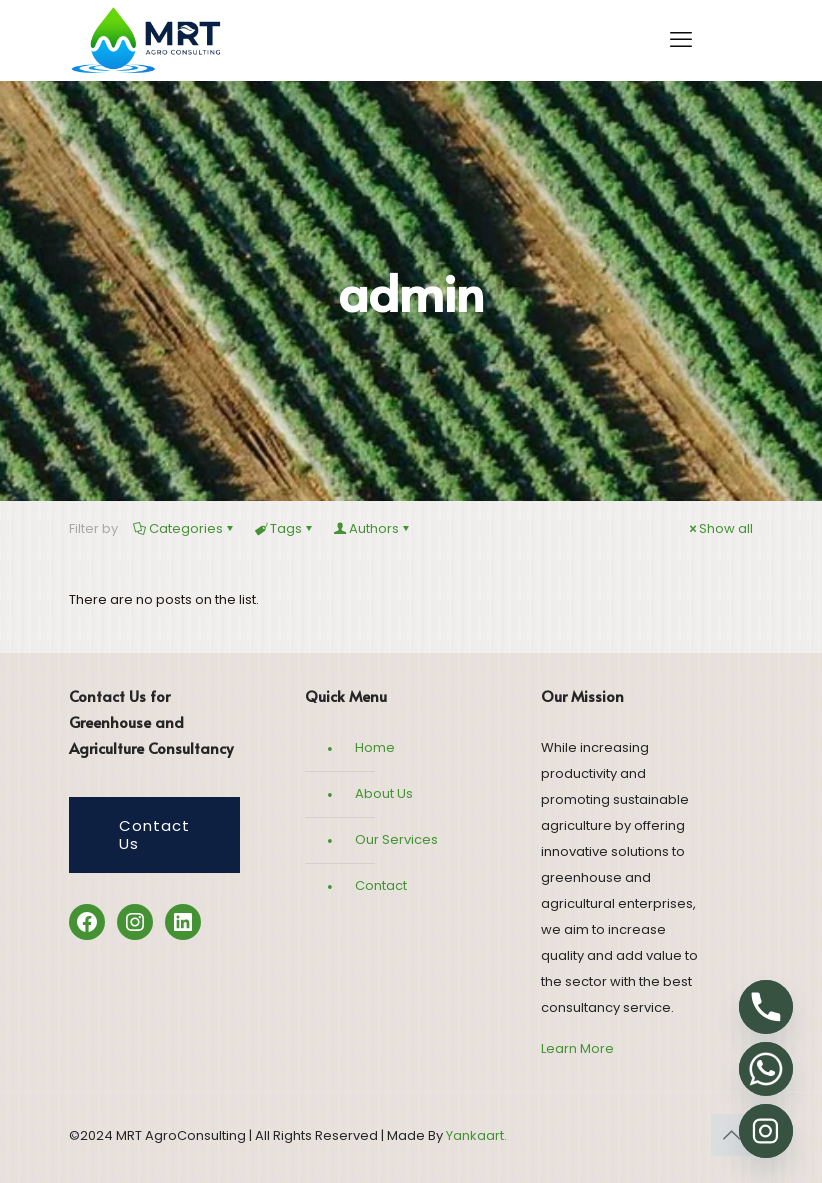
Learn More (577, 1048)
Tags (284, 528)
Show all (719, 528)
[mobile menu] (681, 40)
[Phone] (766, 1007)
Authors (372, 528)
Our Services (396, 839)
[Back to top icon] (732, 1135)
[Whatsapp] (766, 1069)
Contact (381, 885)
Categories (184, 528)
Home (375, 747)
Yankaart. (475, 1135)
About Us (384, 793)
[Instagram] (766, 1131)
